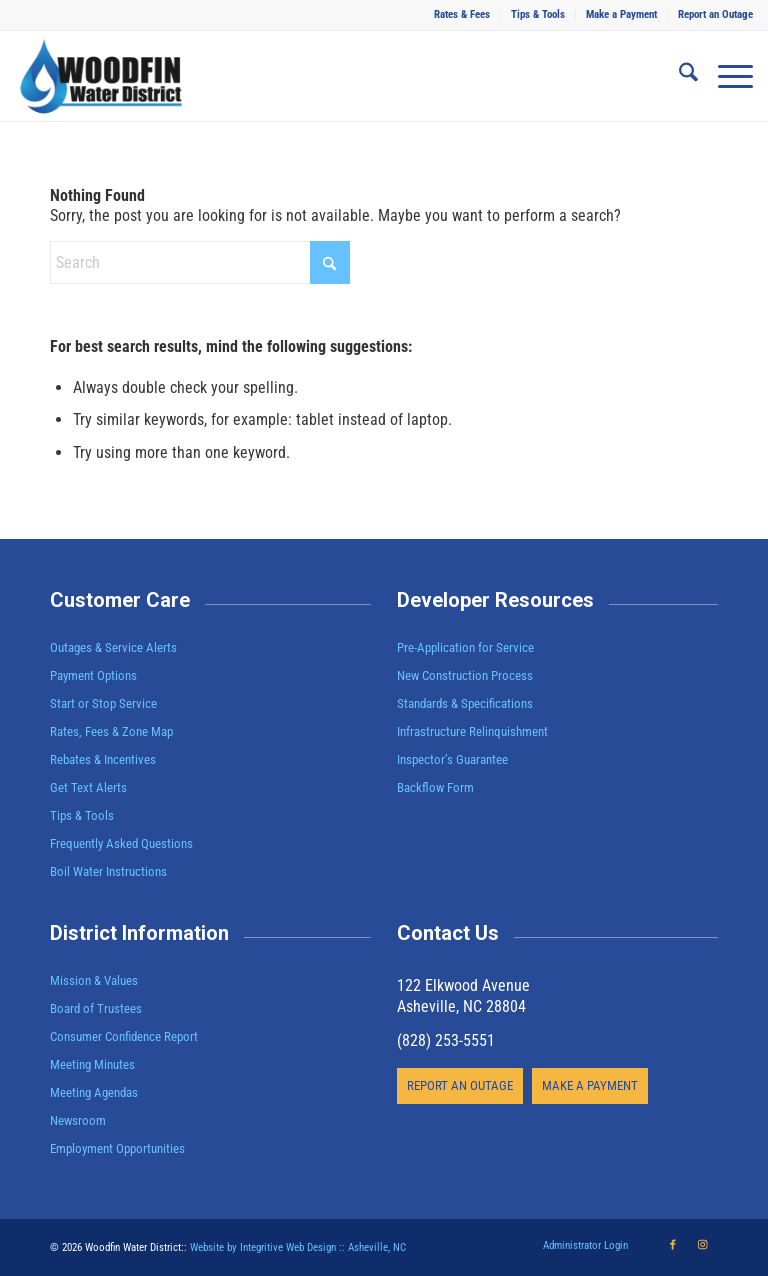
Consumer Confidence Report (124, 1036)
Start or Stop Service (103, 703)
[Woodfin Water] (101, 76)
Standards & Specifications (465, 703)
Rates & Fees (462, 14)
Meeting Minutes (92, 1064)
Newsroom (78, 1120)
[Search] (678, 76)
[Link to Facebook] (673, 1245)
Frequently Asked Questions (121, 843)
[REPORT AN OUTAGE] (460, 1086)
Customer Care (120, 600)
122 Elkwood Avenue (463, 985)
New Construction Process (465, 675)
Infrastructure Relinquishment (472, 731)
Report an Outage (715, 14)
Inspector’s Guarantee (454, 759)
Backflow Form (435, 787)
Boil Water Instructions (108, 871)
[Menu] (725, 76)
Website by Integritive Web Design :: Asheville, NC (298, 1247)
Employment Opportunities (117, 1148)
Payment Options (93, 675)
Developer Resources (495, 600)
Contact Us (448, 933)
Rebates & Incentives (103, 759)
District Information (139, 933)
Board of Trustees (96, 1008)
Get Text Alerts (88, 787)
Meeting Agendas (94, 1092)
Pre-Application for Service (465, 647)
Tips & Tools (538, 14)
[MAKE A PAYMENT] (590, 1086)
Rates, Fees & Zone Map (111, 731)
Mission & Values (94, 980)
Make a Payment (621, 14)
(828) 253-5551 (446, 1040)
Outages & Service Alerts (113, 647)
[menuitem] (462, 15)
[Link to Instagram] (703, 1245)
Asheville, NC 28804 (461, 1006)
